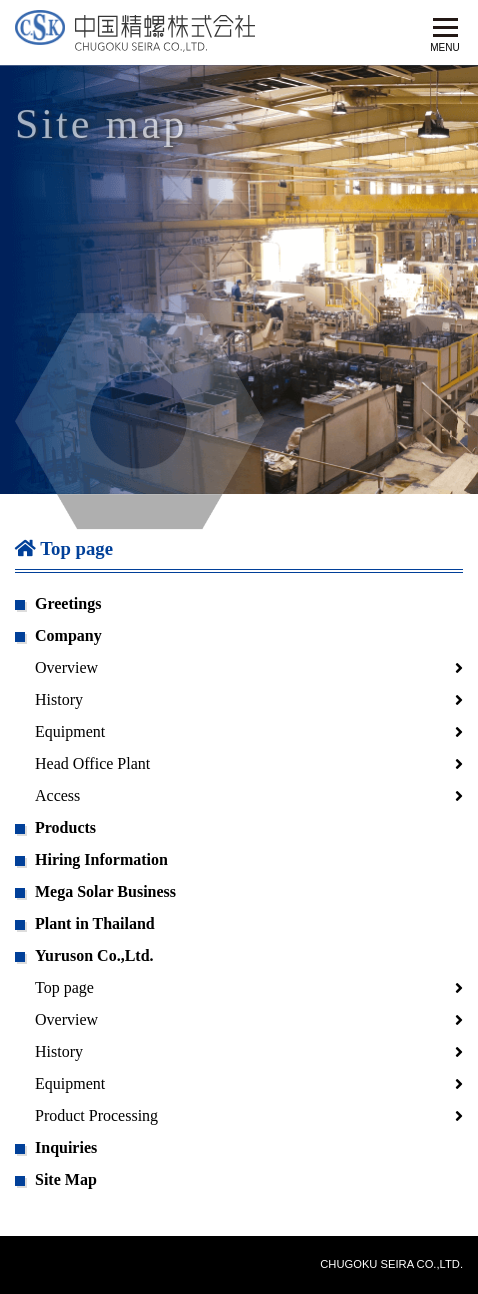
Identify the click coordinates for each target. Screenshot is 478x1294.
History (59, 699)
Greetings (68, 603)
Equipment (70, 731)
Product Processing (96, 1115)
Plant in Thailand (95, 923)
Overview (66, 667)
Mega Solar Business (105, 891)
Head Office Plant (92, 763)
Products (65, 827)
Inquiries (66, 1147)
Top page (64, 548)
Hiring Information (101, 859)
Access (57, 795)
